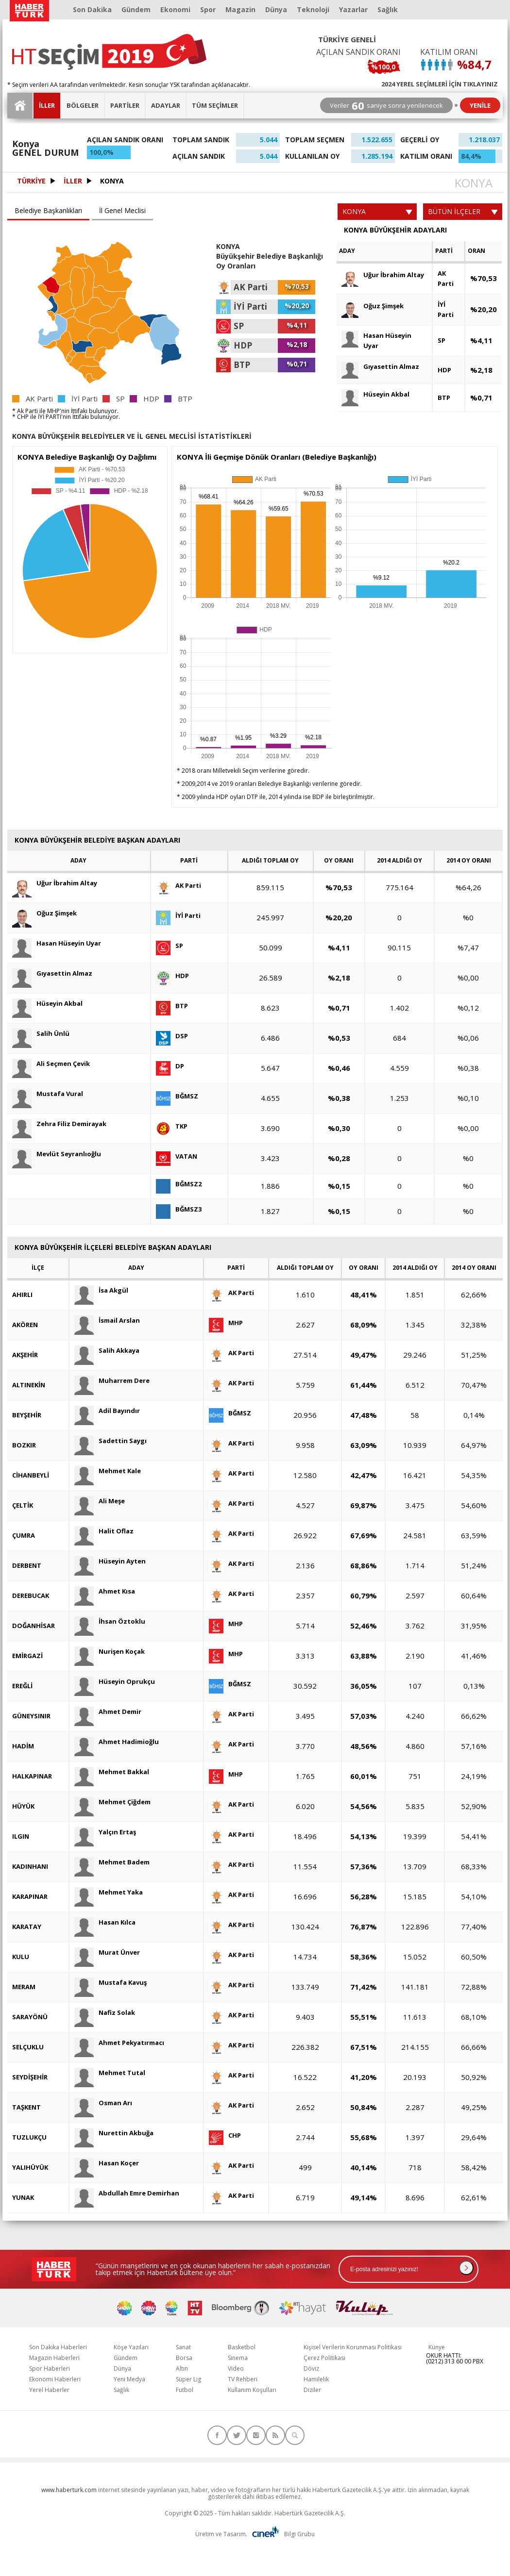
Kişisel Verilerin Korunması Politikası (353, 2347)
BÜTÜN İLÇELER (462, 211)
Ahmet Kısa (104, 1591)
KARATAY (26, 1926)
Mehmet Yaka (108, 1892)
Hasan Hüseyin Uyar (376, 340)
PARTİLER (124, 105)
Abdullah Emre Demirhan (126, 2193)
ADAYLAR (165, 105)
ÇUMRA (23, 1535)
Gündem (136, 9)
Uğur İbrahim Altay (382, 275)
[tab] (49, 211)
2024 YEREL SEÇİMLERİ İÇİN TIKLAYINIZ (439, 83)
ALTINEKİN (28, 1384)
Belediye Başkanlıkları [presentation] (48, 210)
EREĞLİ (22, 1685)
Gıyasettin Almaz (380, 367)
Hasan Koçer (106, 2163)
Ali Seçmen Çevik (51, 1064)
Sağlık (387, 9)
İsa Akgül (101, 1290)
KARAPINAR (30, 1896)
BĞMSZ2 (179, 1184)
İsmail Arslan (107, 1320)
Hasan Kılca (105, 1922)
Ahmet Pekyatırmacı (119, 2043)
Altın (182, 2368)
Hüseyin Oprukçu (114, 1682)
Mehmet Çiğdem (112, 1802)
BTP (444, 397)
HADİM (23, 1746)
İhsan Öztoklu (109, 1621)
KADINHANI (30, 1866)
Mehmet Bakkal (111, 1772)
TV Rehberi (242, 2379)
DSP (172, 1036)
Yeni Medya (129, 2379)
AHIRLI (22, 1294)
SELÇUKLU (28, 2047)
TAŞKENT (26, 2107)
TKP (171, 1126)
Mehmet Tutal (109, 2073)
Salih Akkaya (106, 1351)
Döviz (311, 2368)
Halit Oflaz (104, 1531)
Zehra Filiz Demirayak (59, 1124)
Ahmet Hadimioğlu (116, 1742)
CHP (225, 2135)
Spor (208, 9)
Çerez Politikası (324, 2358)
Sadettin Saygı (110, 1441)
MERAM (23, 1986)
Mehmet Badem (112, 1862)
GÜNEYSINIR (31, 1716)
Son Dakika (92, 9)
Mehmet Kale (107, 1471)
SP (441, 340)
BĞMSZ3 (179, 1209)
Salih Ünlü (40, 1034)
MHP (226, 1323)
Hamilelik (316, 2379)
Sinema (238, 2358)
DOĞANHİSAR (33, 1625)
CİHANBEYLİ (30, 1475)
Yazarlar (353, 9)
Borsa (184, 2358)
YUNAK (23, 2197)
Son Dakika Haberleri (58, 2347)
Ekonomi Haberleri (55, 2379)
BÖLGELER (83, 105)
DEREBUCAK (30, 1595)
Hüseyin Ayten (110, 1561)
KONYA (112, 181)
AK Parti (446, 278)
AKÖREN (25, 1324)
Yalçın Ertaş (105, 1832)
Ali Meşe (99, 1501)
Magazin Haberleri (54, 2358)
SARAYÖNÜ (30, 2016)
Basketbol (241, 2347)
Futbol (184, 2390)
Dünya (276, 9)
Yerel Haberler (49, 2390)
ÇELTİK (22, 1505)
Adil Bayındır (107, 1411)
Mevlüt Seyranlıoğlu (56, 1154)
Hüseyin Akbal (375, 394)
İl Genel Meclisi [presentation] (122, 210)
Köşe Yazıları (131, 2347)
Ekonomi (175, 9)
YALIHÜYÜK (30, 2167)
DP (170, 1066)
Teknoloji (313, 9)
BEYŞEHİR (26, 1415)
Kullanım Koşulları (252, 2390)
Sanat (183, 2347)
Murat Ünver (107, 1952)
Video (236, 2368)
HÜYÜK (23, 1806)
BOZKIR (24, 1445)
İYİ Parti (446, 309)
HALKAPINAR (32, 1776)
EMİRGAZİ (27, 1655)
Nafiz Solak (104, 2013)
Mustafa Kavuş (110, 1983)
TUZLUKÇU (29, 2137)
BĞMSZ (177, 1096)
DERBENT (26, 1565)
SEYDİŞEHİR (30, 2077)
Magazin (240, 9)
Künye (436, 2347)
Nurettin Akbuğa (113, 2133)
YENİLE (480, 105)
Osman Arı (103, 2103)
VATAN (176, 1156)
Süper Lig (188, 2379)
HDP (444, 370)
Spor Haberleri (49, 2368)
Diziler (312, 2390)
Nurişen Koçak (109, 1651)
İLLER (47, 105)
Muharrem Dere (112, 1381)
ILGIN (20, 1836)
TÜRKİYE (31, 181)
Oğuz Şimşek (372, 306)
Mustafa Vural (47, 1094)
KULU (20, 1956)
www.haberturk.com (69, 2490)
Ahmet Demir (107, 1712)
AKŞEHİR (25, 1354)
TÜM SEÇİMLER (215, 105)
